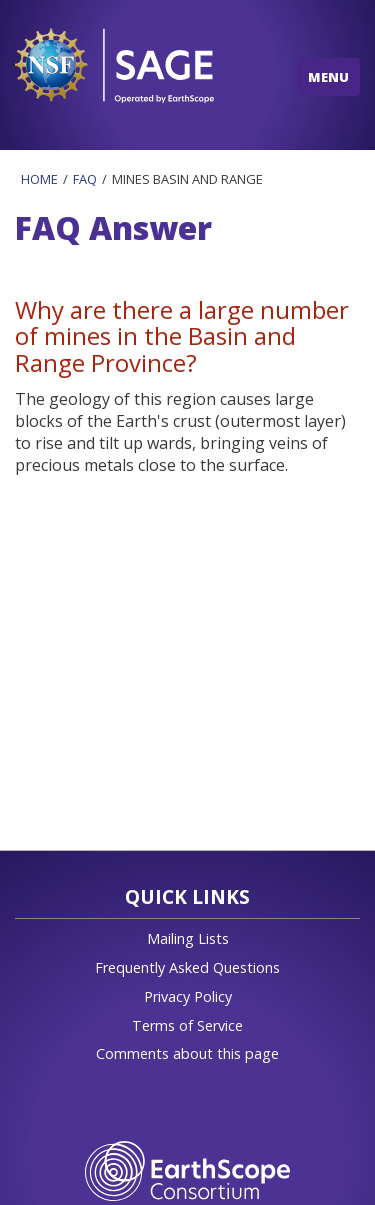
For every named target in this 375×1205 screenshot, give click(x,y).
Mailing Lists (188, 938)
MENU (328, 77)
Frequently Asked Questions (187, 967)
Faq (85, 179)
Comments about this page (187, 1053)
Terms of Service (187, 1025)
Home (39, 179)
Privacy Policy (188, 996)
